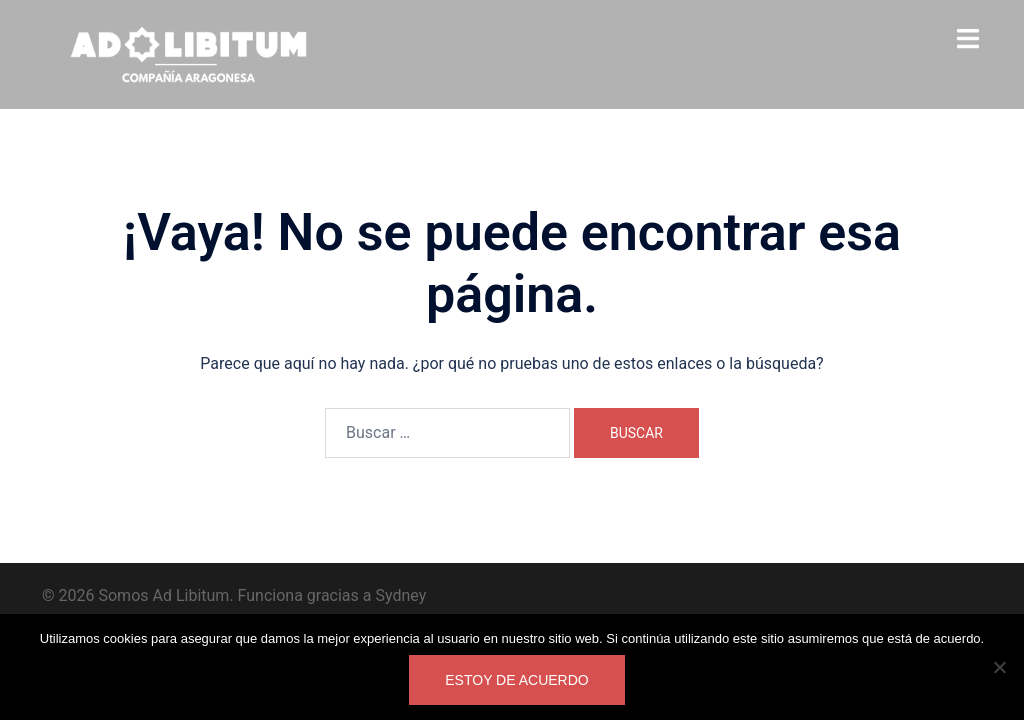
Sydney (400, 595)
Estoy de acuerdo (516, 680)
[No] (999, 667)
